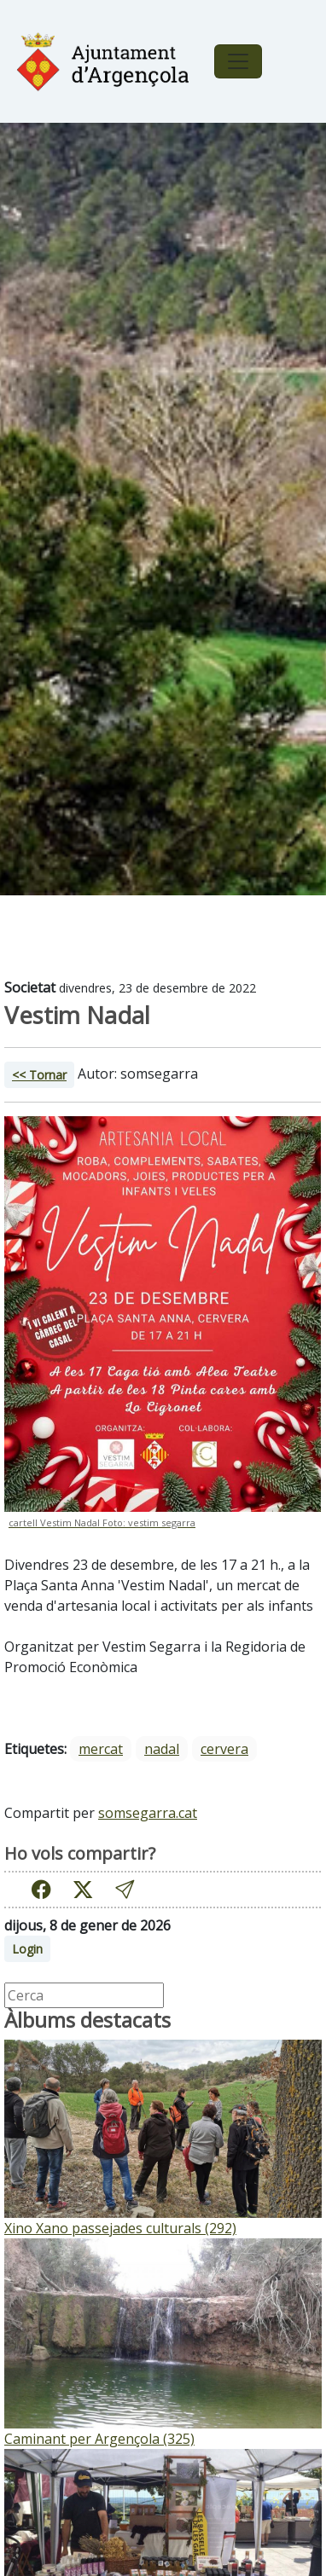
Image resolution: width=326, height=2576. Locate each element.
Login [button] (27, 1949)
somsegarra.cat (147, 1812)
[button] (124, 1889)
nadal (161, 1749)
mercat (101, 1749)
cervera (224, 1749)
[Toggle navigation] (238, 61)
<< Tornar (39, 1075)
